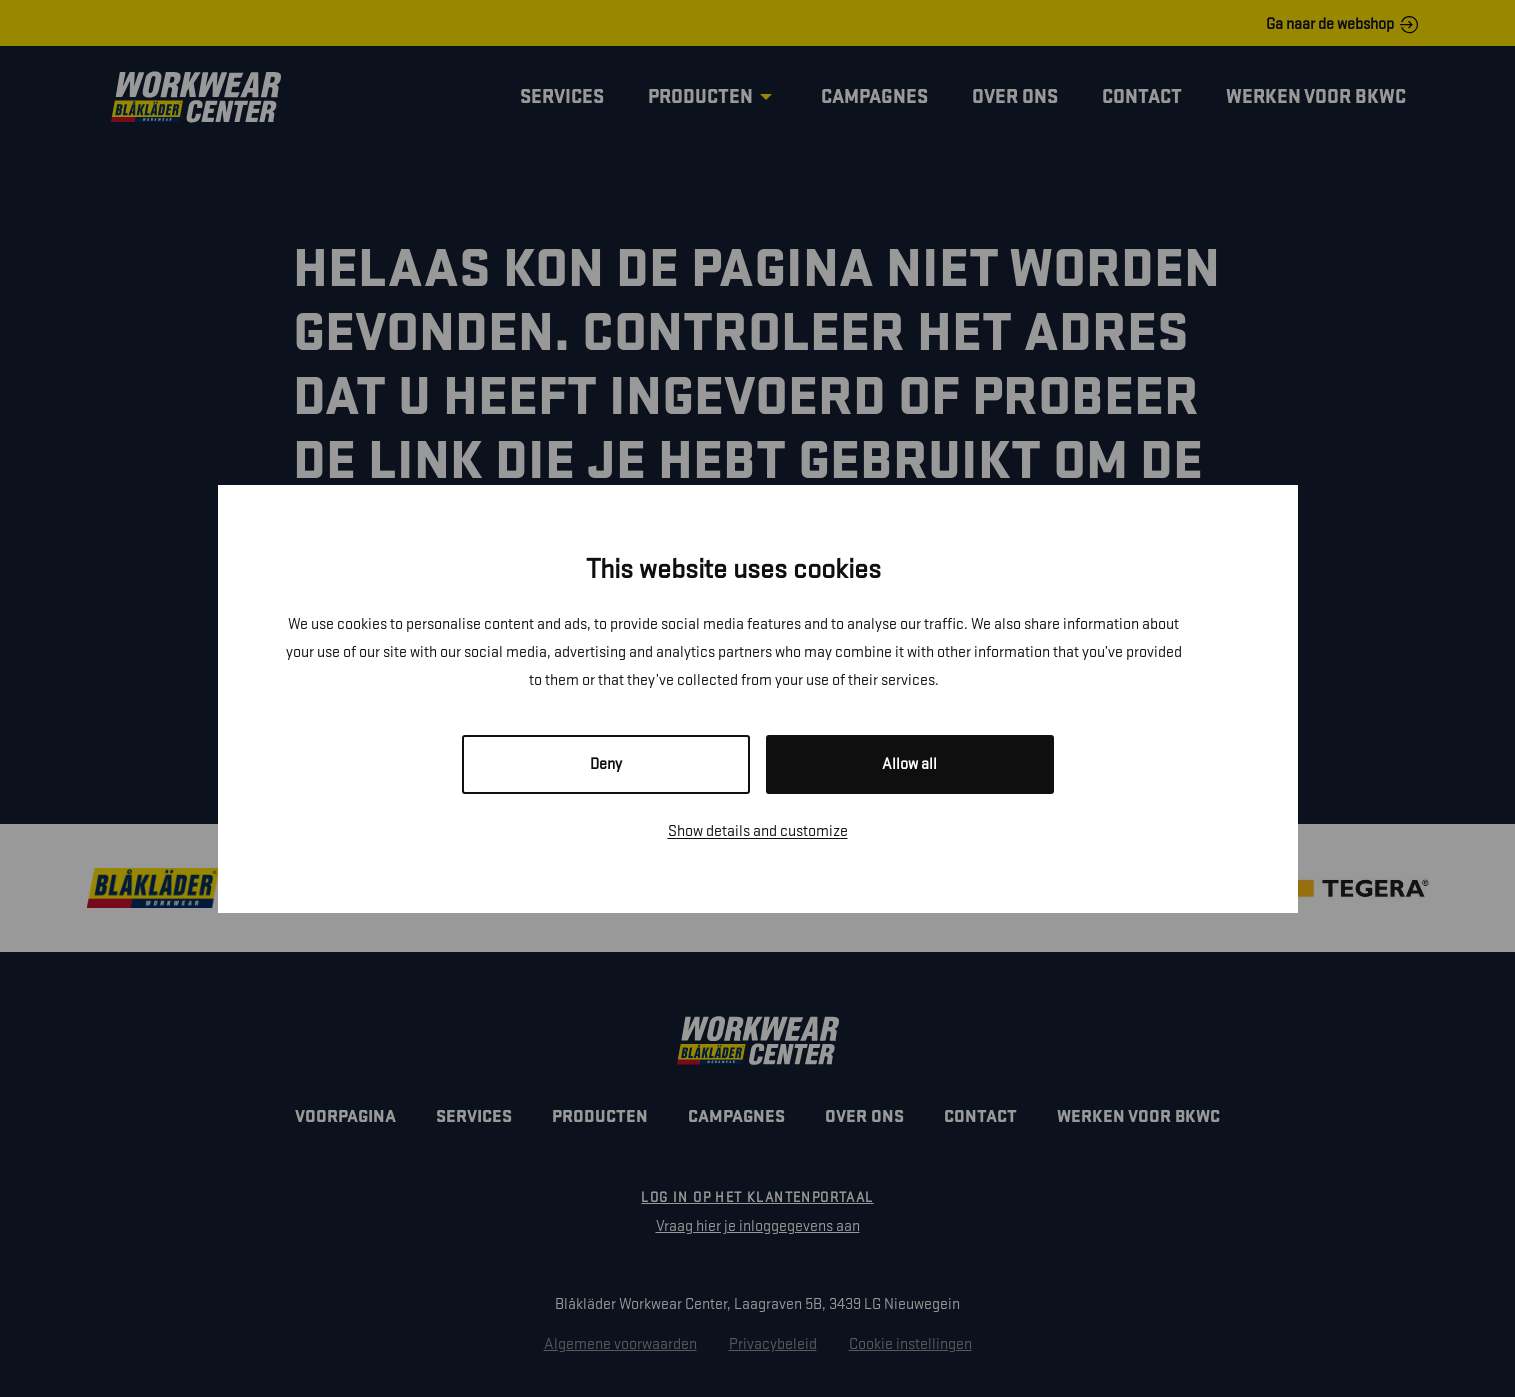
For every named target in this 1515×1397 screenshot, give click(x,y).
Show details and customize (758, 831)
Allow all (909, 764)
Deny (606, 764)
